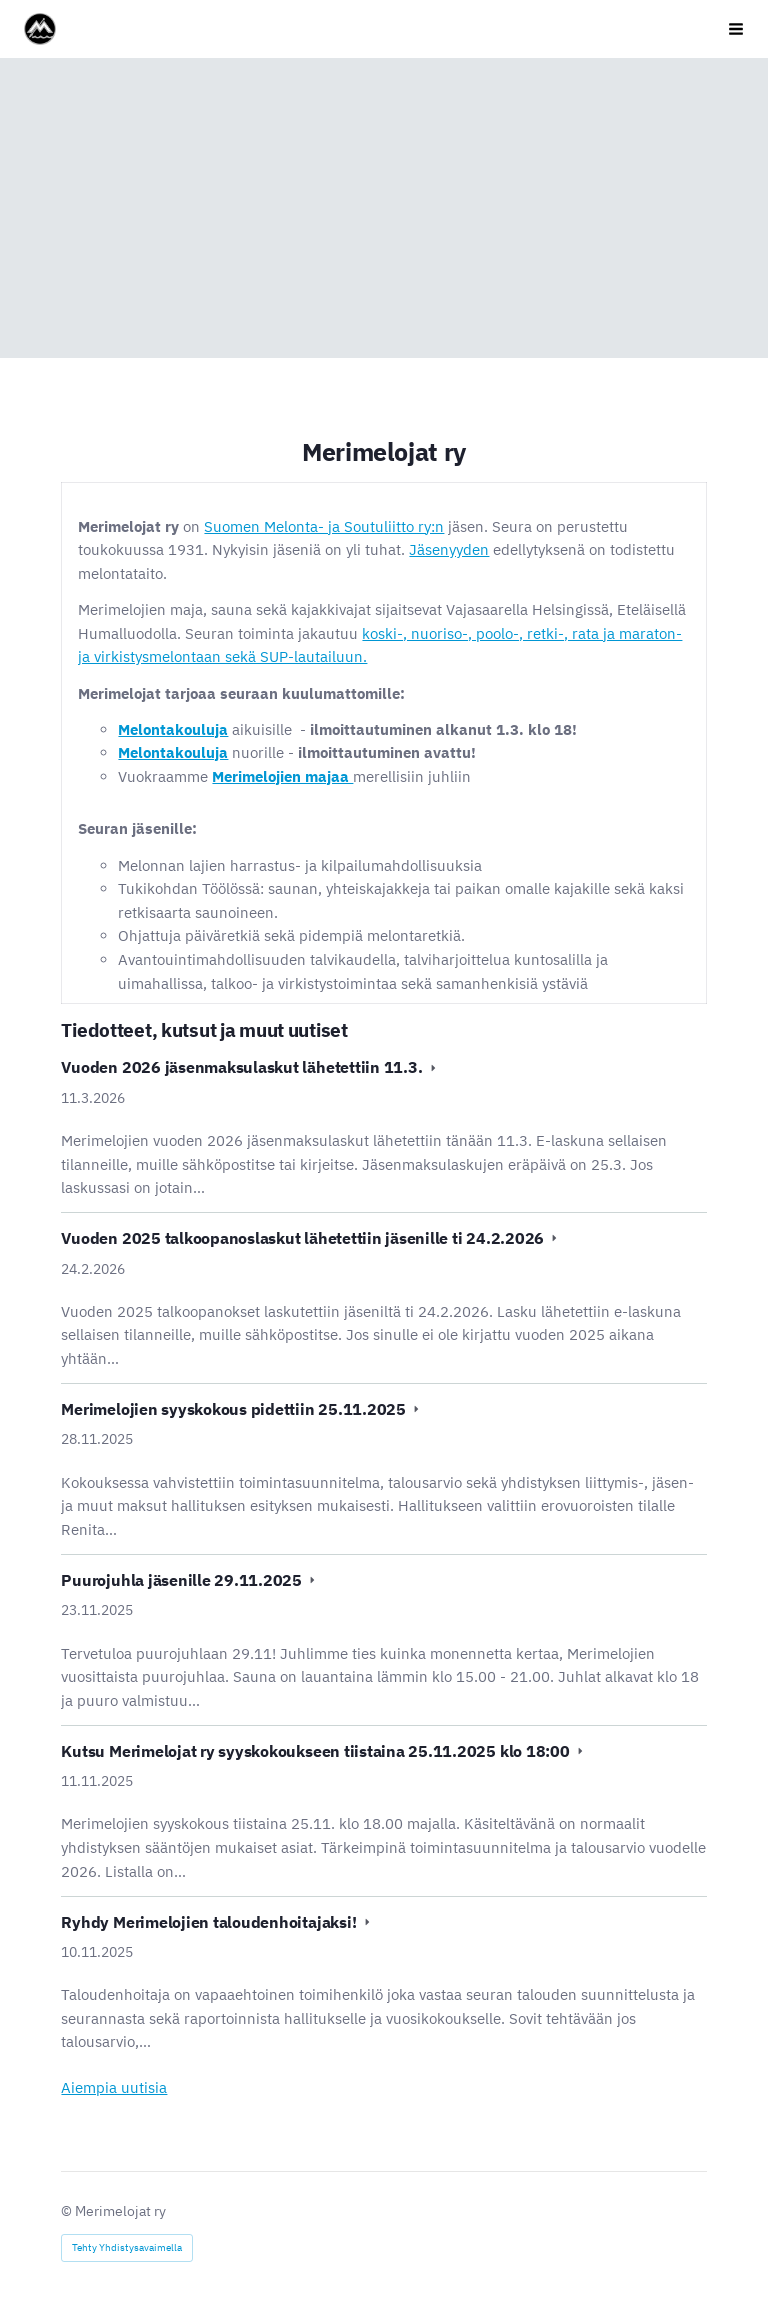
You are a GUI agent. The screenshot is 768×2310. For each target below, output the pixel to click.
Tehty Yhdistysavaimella (127, 2247)
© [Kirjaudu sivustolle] (68, 2211)
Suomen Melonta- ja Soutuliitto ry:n (324, 526)
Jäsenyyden (449, 549)
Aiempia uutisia (114, 2087)
